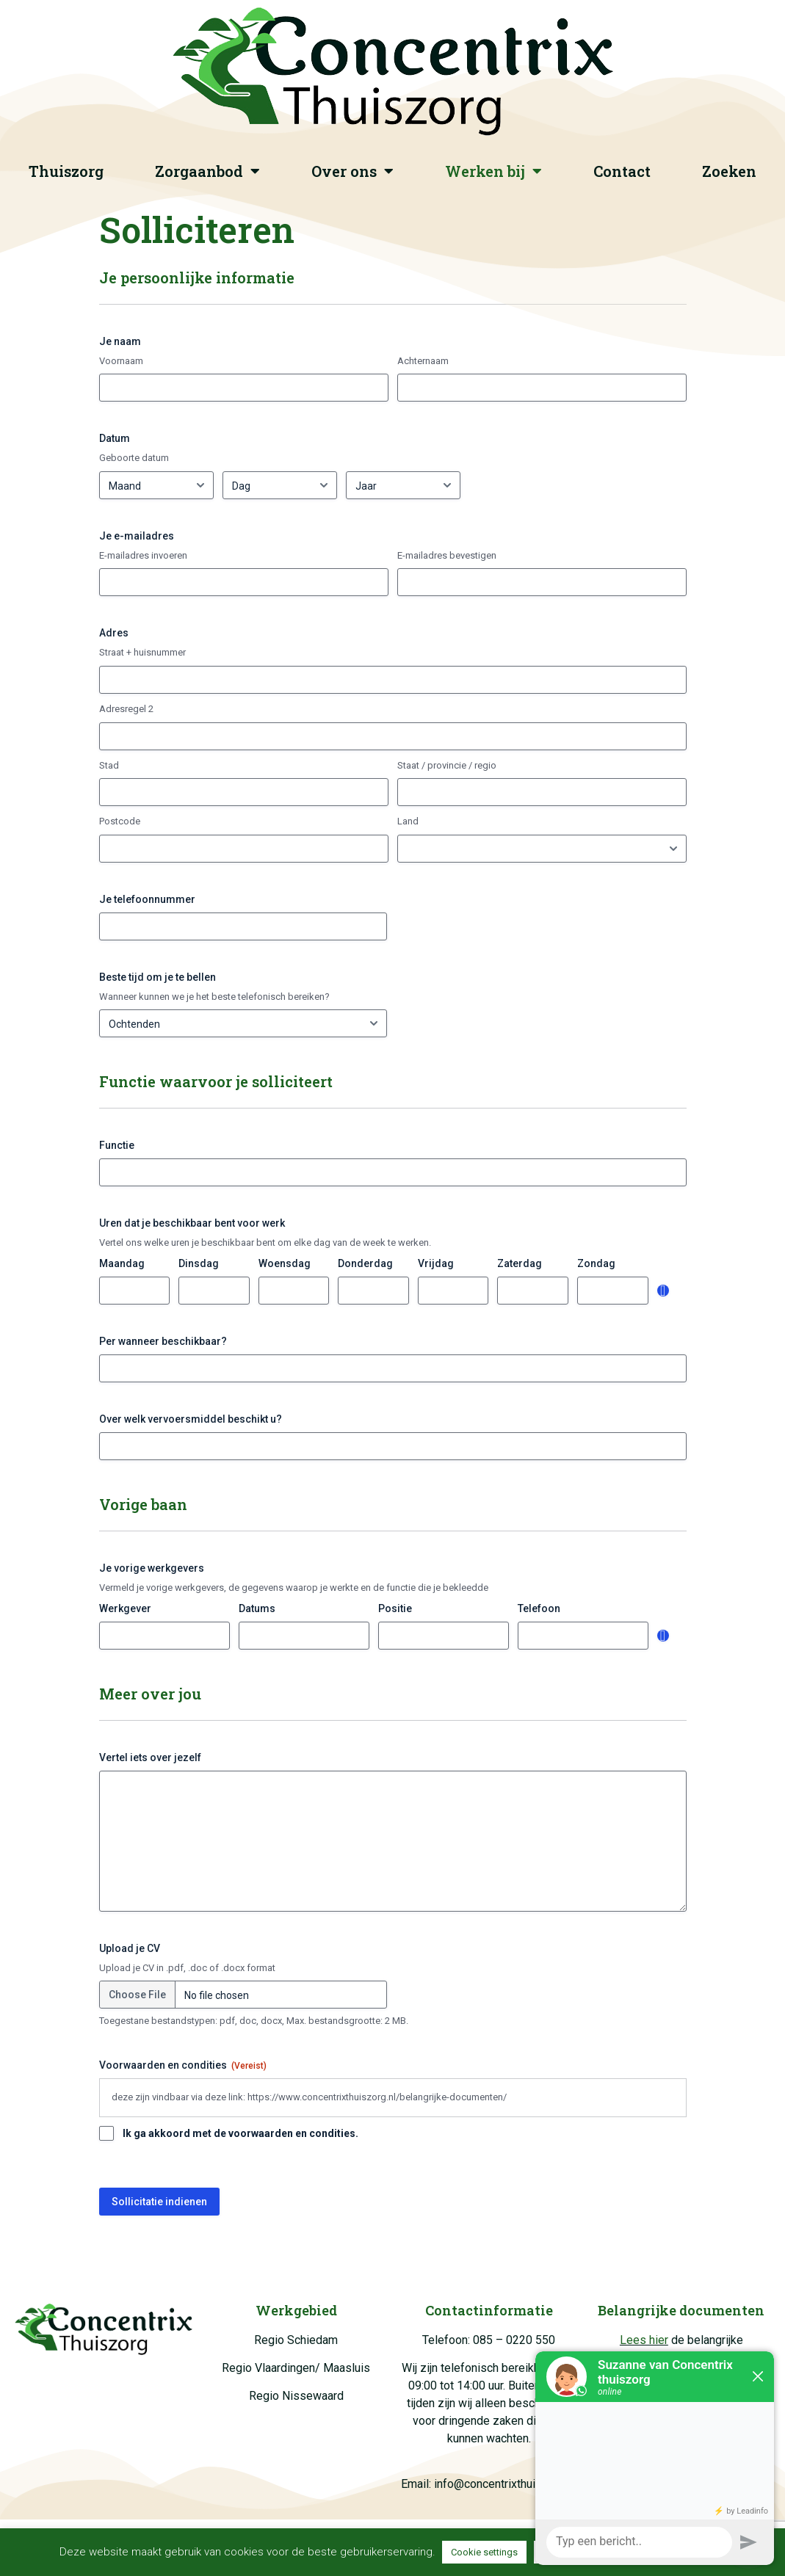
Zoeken (729, 171)
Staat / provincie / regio (446, 765)
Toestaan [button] (562, 2552)
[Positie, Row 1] (443, 1636)
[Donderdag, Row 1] (373, 1291)
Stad (109, 765)
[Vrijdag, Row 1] (453, 1291)
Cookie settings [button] (484, 2552)
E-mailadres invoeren (143, 555)
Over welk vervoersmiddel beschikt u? (190, 1419)
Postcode (119, 821)
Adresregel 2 (126, 708)
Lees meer (691, 2552)
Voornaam (121, 360)
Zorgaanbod (207, 171)
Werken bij (493, 171)
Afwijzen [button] (625, 2552)
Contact (622, 171)
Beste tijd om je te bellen (157, 977)
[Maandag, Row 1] (134, 1291)
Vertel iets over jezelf (150, 1757)
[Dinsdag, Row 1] (214, 1291)
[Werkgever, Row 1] (164, 1636)
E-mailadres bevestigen (446, 555)
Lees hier (644, 2340)
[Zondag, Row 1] (612, 1291)
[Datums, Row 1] (304, 1636)
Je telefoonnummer (147, 899)
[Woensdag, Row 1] (294, 1291)
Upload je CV (129, 1948)
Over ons (352, 171)
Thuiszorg (66, 171)
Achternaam (423, 360)
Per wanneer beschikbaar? (163, 1341)
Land (408, 821)
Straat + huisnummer (142, 652)
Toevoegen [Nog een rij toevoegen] (663, 1290)
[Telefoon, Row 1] (583, 1636)
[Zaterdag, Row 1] (532, 1291)
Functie (116, 1145)
